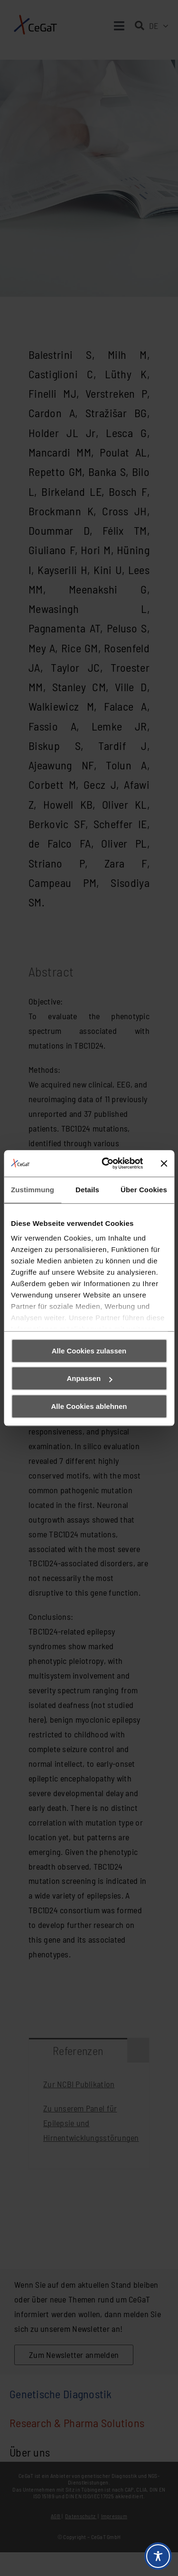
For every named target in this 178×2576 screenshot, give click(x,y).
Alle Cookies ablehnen (89, 1406)
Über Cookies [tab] (144, 1190)
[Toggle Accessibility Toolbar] (158, 2556)
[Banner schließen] (163, 1163)
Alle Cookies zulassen (89, 1351)
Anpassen (89, 1378)
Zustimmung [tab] (32, 1190)
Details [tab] (87, 1190)
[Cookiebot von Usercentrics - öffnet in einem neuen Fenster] (106, 1163)
